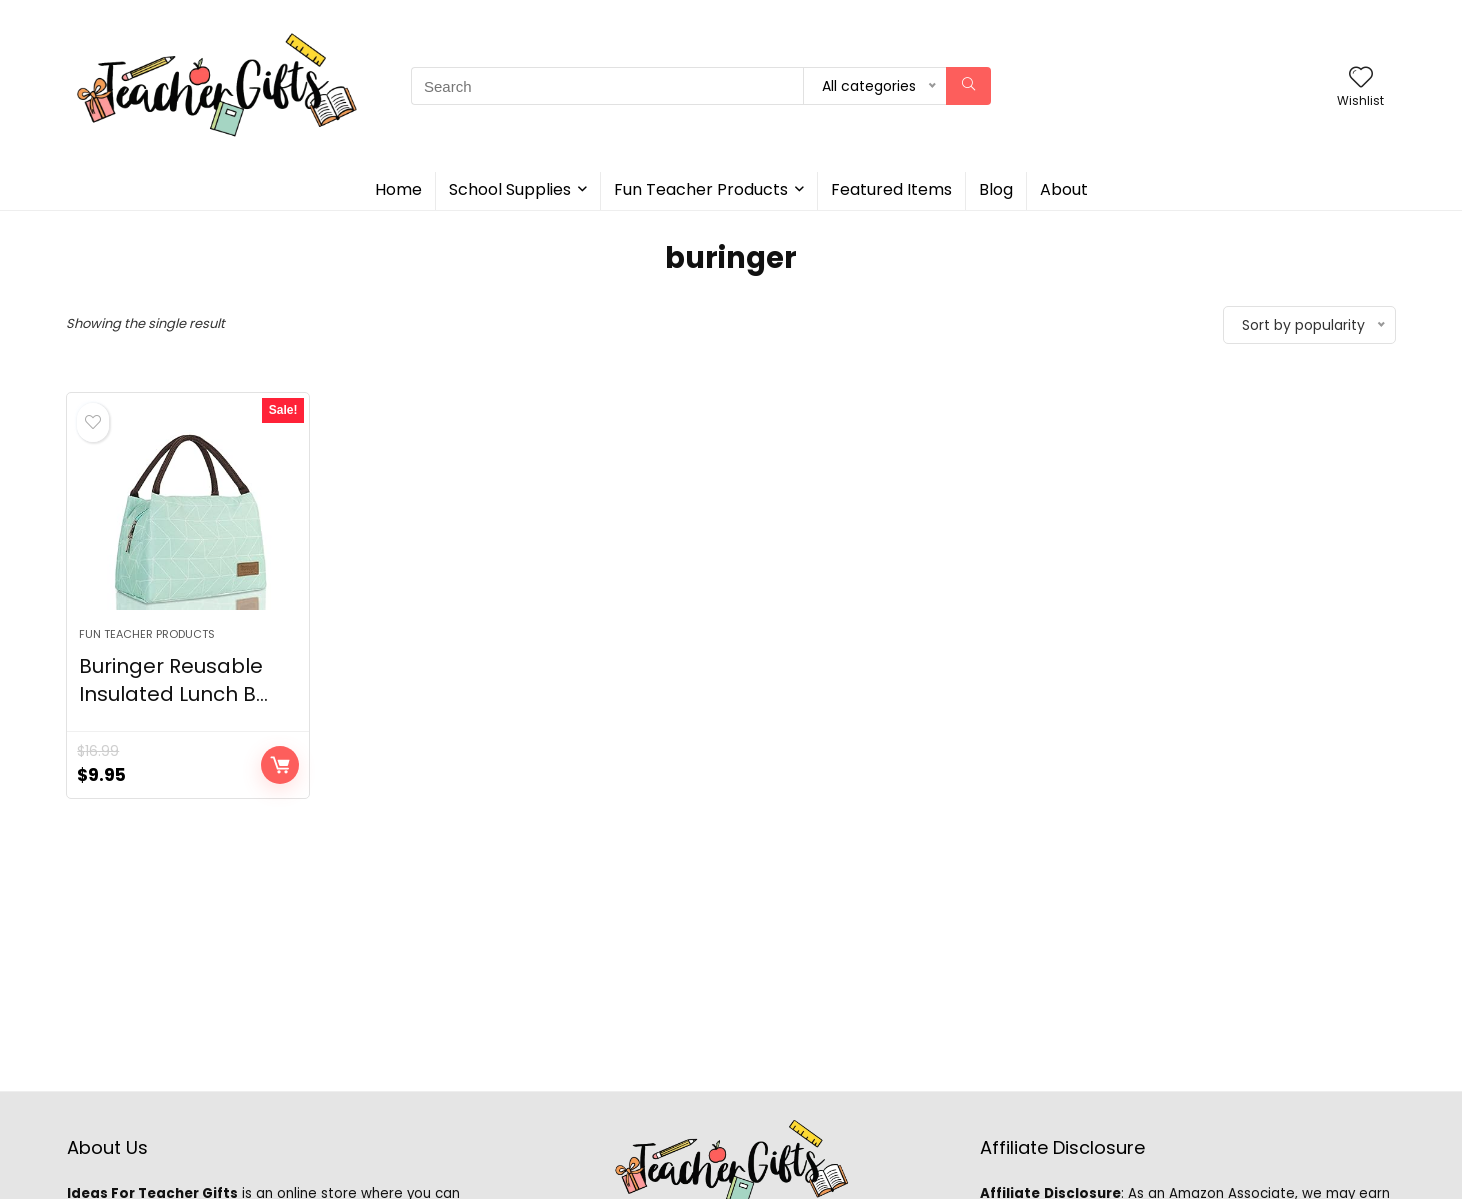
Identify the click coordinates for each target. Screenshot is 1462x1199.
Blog (996, 189)
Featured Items (891, 189)
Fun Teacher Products (701, 189)
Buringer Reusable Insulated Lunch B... (173, 680)
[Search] (968, 86)
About (1064, 189)
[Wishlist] (1361, 78)
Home (398, 189)
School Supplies (510, 189)
